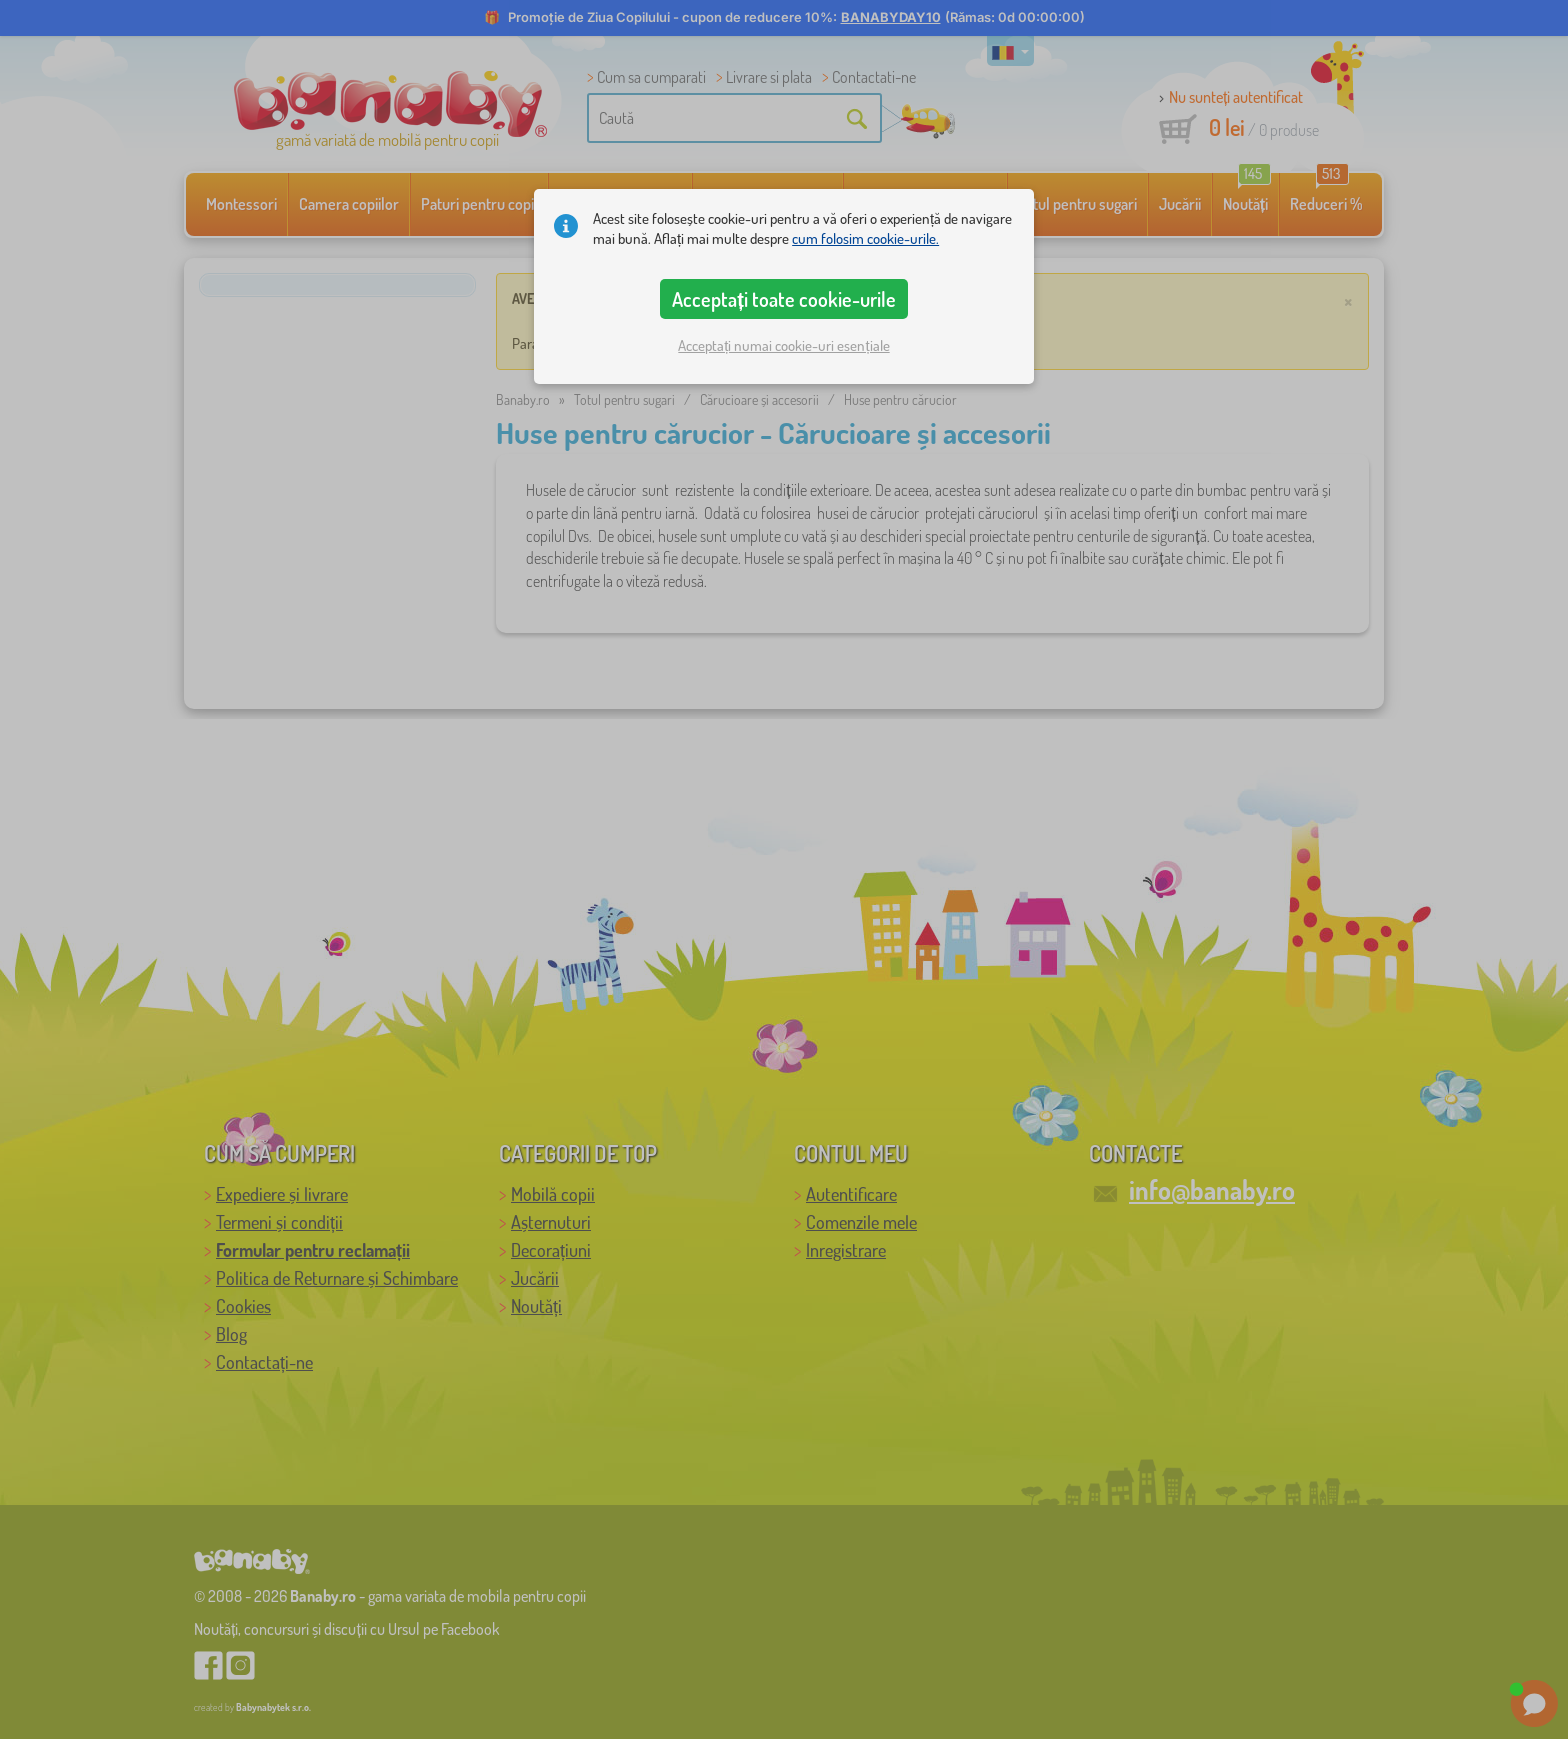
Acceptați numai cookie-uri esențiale (783, 345)
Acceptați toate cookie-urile (784, 299)
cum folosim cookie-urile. (865, 238)
